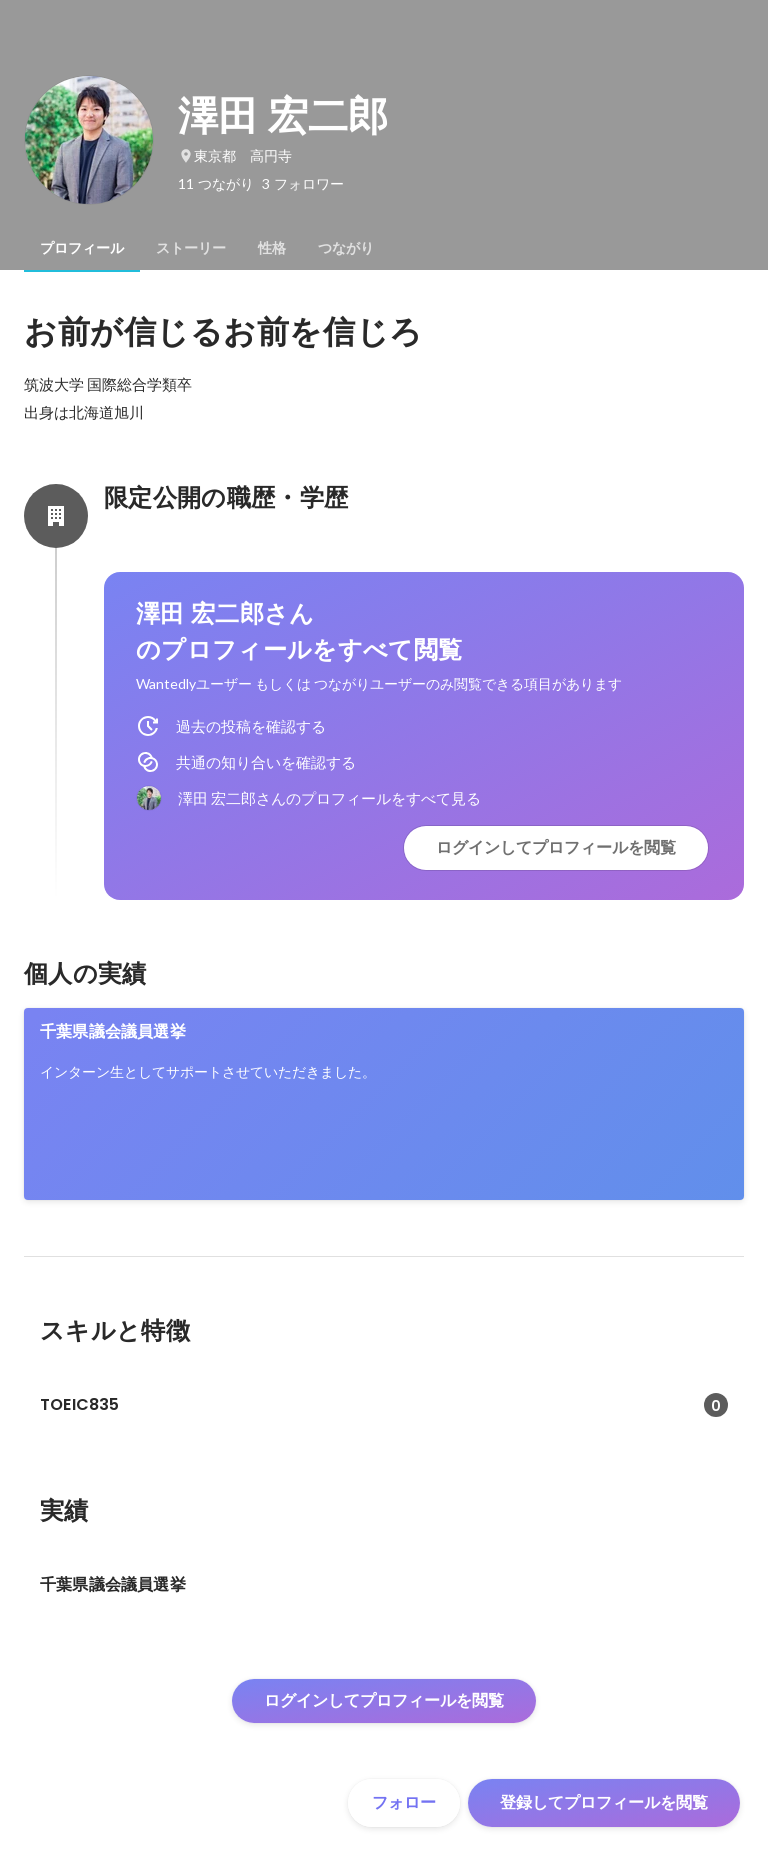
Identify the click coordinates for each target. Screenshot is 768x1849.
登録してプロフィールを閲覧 (604, 1802)
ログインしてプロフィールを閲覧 (556, 847)
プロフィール (82, 248)
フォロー (404, 1802)
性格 (272, 248)
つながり (346, 248)
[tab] (82, 248)
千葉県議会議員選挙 (113, 1031)
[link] (384, 1104)
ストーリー (191, 248)
